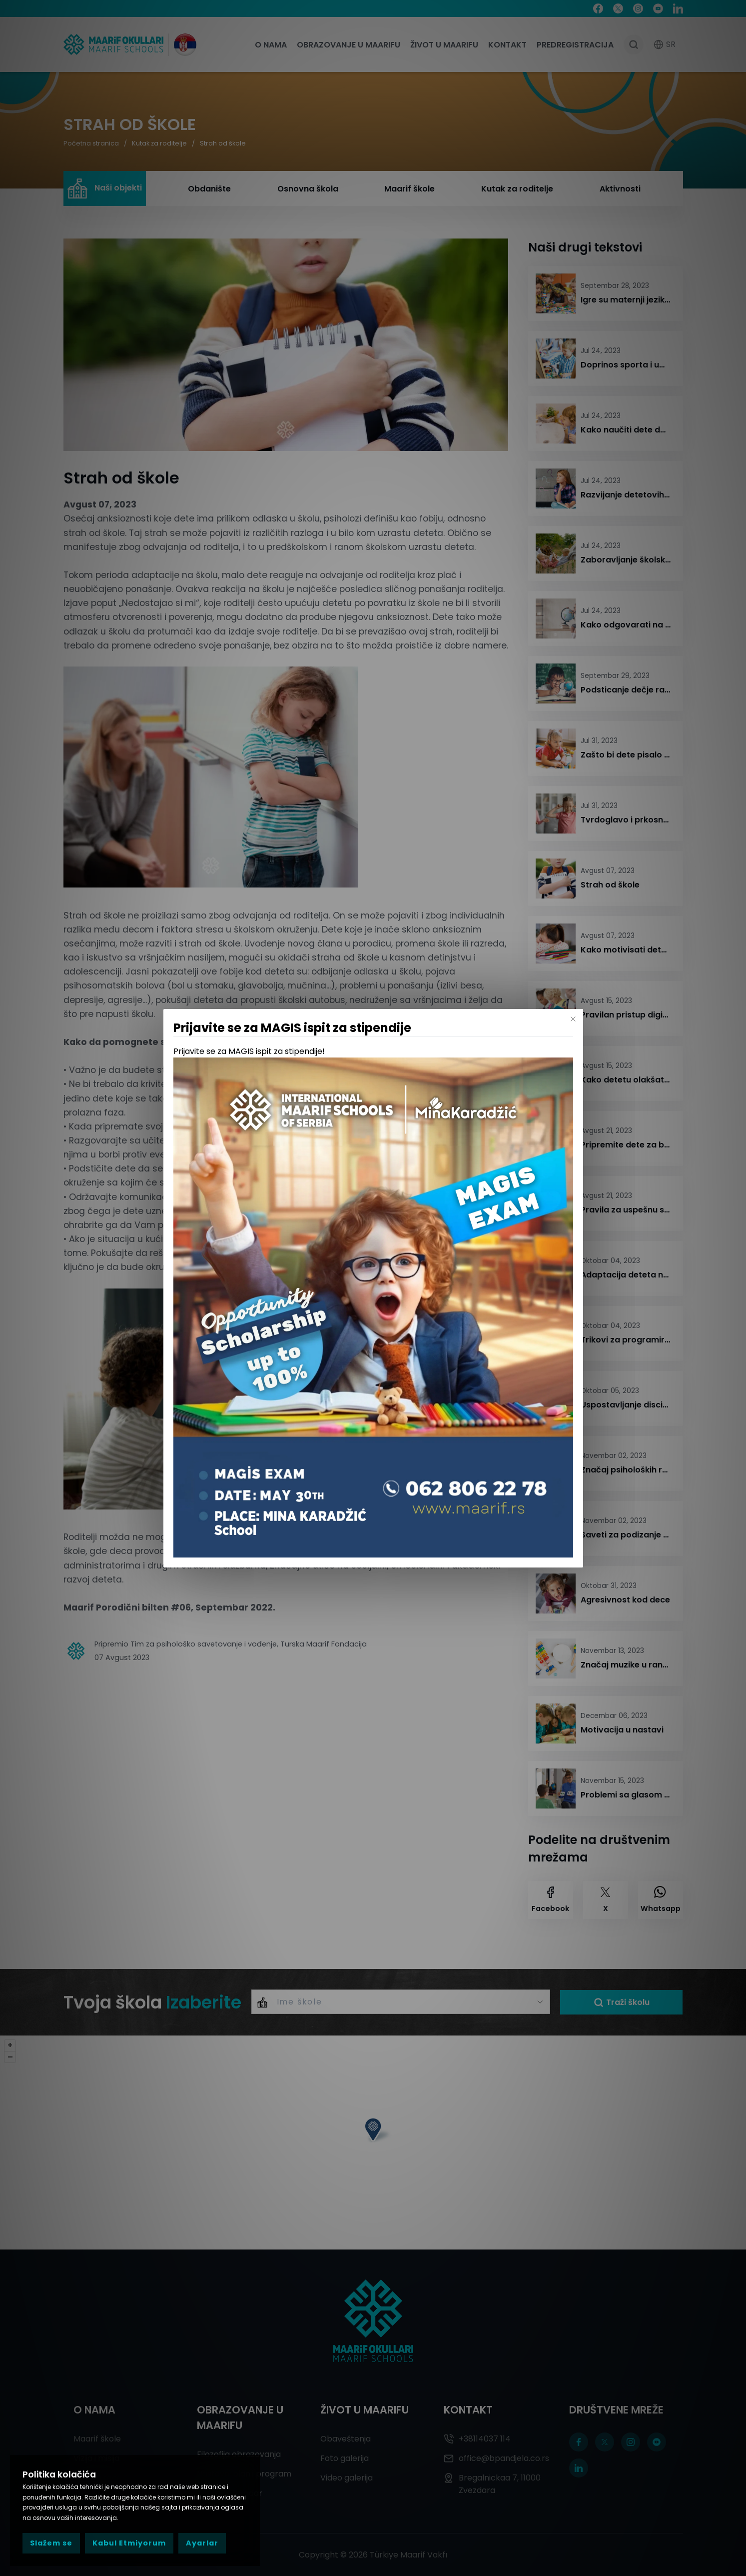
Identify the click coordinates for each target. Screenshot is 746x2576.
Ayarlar (202, 2543)
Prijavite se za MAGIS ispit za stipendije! (249, 1051)
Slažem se (51, 2543)
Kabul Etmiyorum (129, 2543)
